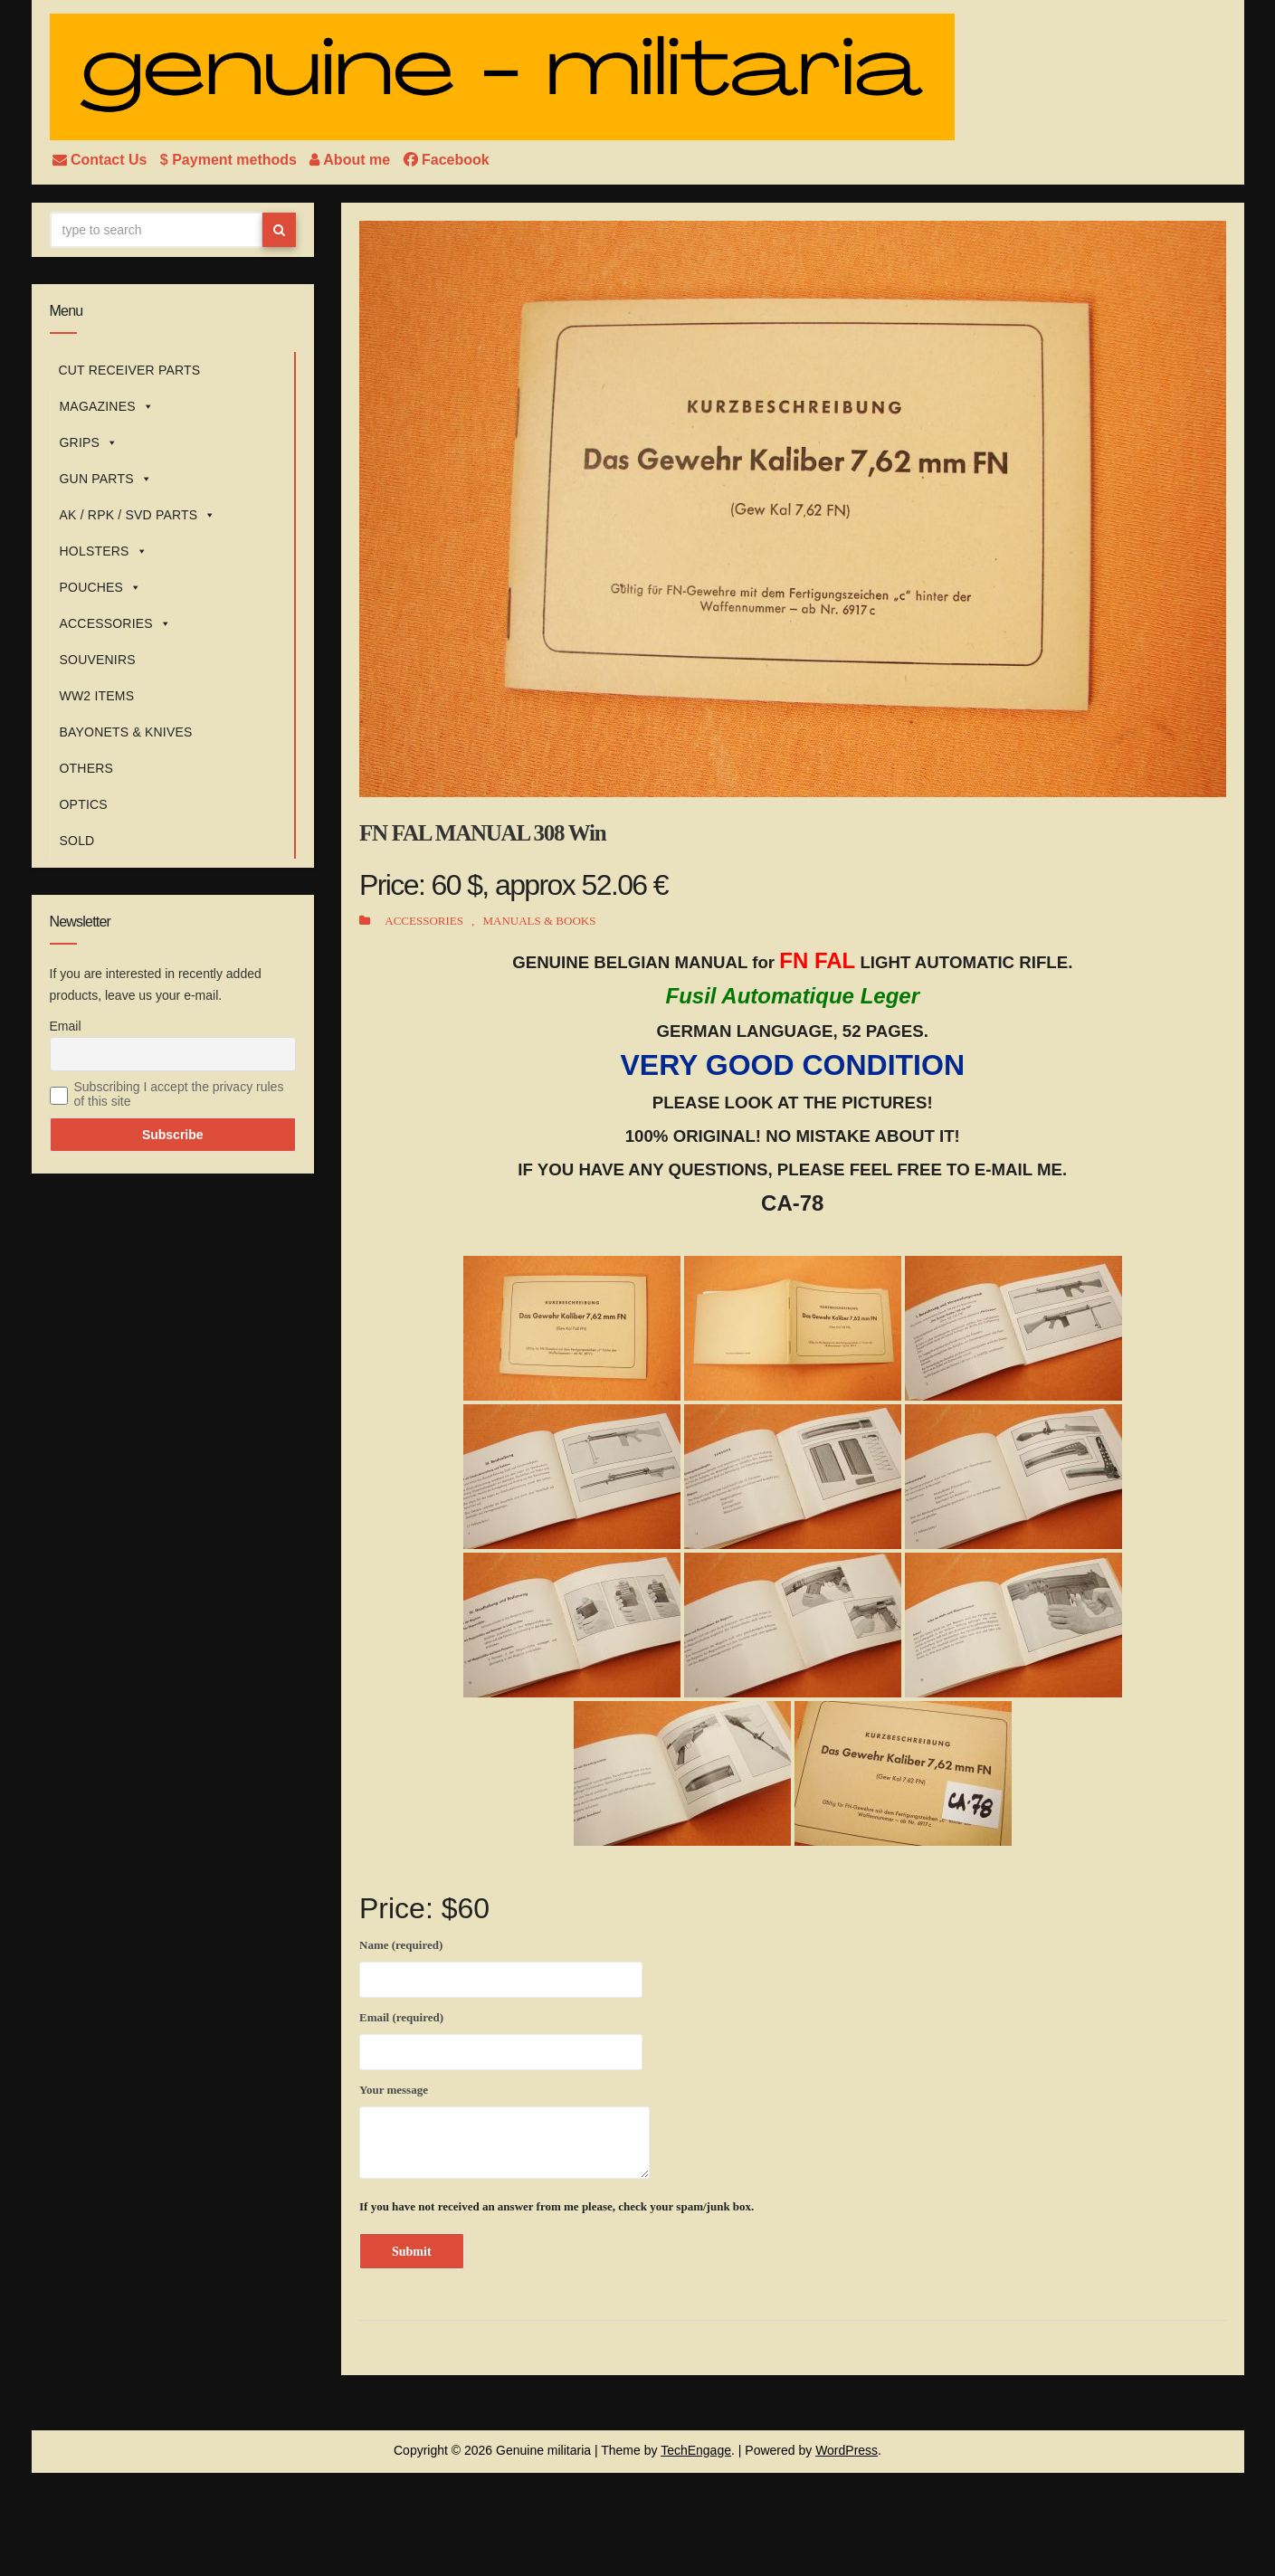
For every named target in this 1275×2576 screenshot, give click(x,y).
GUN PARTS (106, 478)
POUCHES (101, 587)
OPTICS (84, 804)
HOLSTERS (103, 551)
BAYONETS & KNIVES (126, 732)
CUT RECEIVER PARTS (130, 370)
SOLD (77, 840)
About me (351, 159)
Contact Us (101, 159)
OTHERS (87, 768)
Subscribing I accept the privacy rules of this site (179, 1093)
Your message (504, 2131)
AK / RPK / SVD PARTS (138, 515)
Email (65, 1026)
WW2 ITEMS (97, 696)
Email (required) (500, 2037)
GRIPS (89, 442)
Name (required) (500, 1965)
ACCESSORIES (116, 623)
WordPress (846, 2450)
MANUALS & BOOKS (538, 920)
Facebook (447, 159)
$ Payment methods (230, 159)
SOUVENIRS (98, 659)
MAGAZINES (107, 406)
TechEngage (696, 2450)
